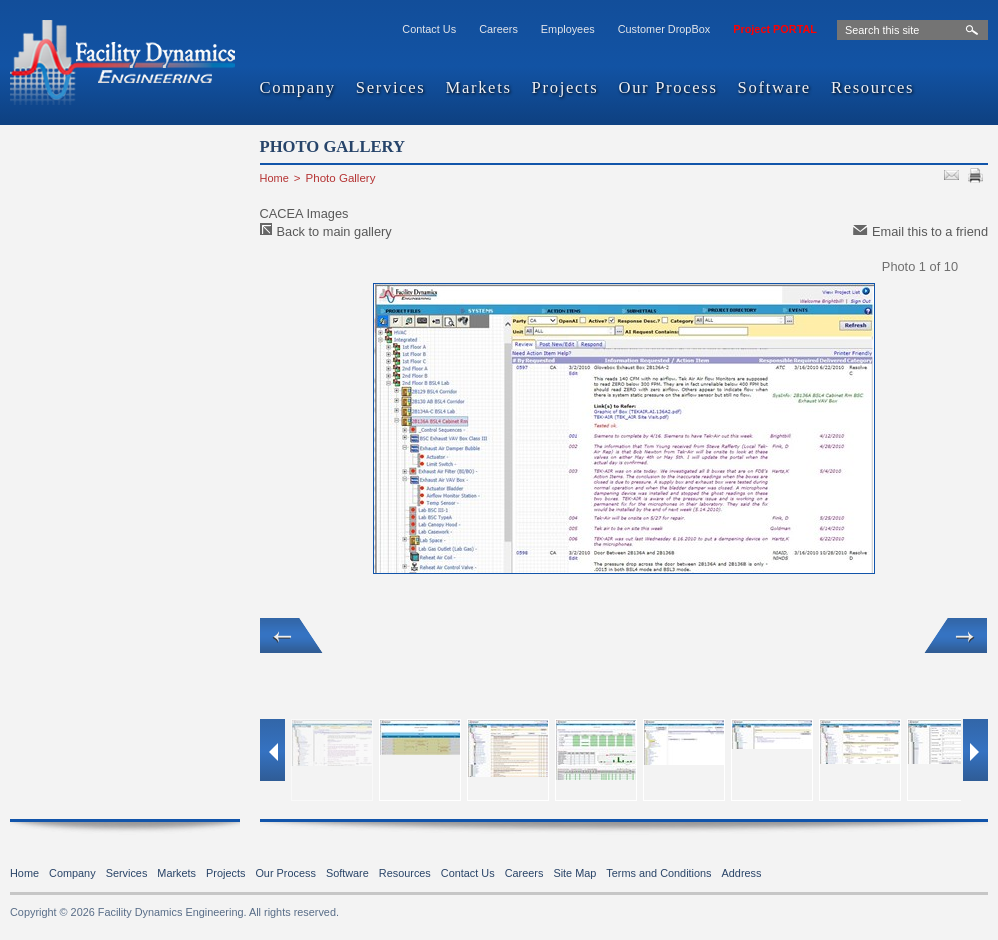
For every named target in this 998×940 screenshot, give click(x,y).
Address (742, 873)
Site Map (574, 873)
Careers (498, 29)
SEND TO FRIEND (954, 178)
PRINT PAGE (978, 178)
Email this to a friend (930, 231)
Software (774, 88)
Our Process (667, 88)
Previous (292, 635)
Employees (568, 29)
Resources (872, 88)
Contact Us (429, 29)
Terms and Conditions (658, 873)
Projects (565, 88)
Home (274, 178)
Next (956, 635)
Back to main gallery (334, 231)
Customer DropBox (664, 29)
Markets (478, 88)
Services (391, 88)
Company (298, 88)
